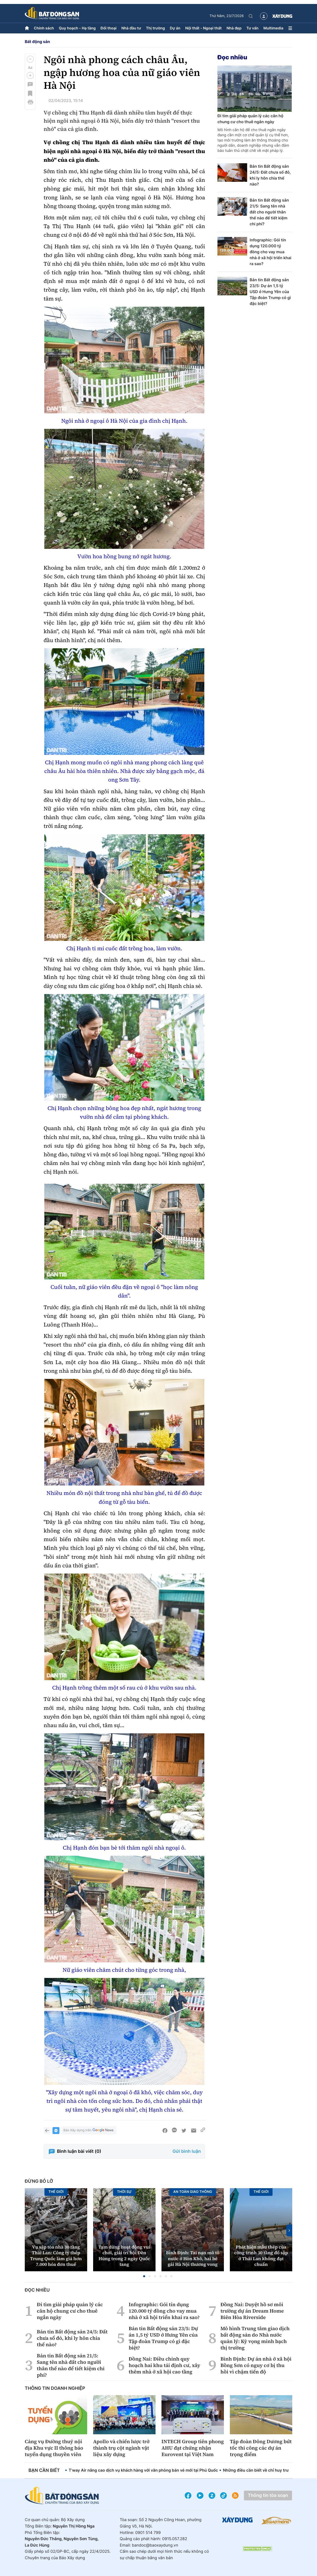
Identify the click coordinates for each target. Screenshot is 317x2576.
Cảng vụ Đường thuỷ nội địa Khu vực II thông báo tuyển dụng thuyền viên (54, 2448)
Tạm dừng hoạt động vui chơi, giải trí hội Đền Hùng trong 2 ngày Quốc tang (124, 2256)
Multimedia (274, 28)
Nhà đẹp (234, 28)
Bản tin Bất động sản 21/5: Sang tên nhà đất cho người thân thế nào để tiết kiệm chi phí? (269, 212)
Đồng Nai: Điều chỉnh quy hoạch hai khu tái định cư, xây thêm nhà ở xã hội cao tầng (164, 2365)
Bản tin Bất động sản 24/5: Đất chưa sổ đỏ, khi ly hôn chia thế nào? (270, 175)
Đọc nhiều (232, 57)
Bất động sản (37, 41)
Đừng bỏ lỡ (39, 2181)
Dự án (175, 28)
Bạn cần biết (44, 2470)
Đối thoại (108, 28)
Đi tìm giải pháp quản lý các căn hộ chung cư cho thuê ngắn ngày (250, 118)
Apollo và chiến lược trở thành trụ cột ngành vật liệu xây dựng (121, 2448)
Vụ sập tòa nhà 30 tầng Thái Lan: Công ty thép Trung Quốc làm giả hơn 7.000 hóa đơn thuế (56, 2256)
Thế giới (55, 2192)
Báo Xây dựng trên (88, 2130)
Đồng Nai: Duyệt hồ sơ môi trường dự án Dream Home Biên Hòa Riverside (252, 2311)
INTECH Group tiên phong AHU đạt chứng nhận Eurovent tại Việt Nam (192, 2448)
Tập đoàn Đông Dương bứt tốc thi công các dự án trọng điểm (261, 2448)
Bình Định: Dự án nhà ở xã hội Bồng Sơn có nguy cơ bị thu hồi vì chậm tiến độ (255, 2365)
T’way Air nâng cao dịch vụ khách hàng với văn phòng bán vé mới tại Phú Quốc (143, 2470)
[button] (30, 59)
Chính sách (44, 28)
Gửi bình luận (187, 2151)
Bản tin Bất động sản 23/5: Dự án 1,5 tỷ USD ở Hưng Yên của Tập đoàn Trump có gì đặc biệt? (270, 291)
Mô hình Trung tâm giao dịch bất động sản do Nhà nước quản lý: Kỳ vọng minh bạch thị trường (255, 2338)
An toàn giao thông (192, 2192)
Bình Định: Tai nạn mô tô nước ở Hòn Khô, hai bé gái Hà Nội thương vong (192, 2259)
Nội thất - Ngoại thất (203, 28)
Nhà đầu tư (131, 28)
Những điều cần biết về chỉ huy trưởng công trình (270, 2470)
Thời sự (124, 2192)
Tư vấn (252, 28)
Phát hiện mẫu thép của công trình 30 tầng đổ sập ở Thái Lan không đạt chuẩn (261, 2256)
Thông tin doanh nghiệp (55, 2388)
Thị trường (155, 28)
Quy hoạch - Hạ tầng (77, 28)
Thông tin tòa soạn (268, 2495)
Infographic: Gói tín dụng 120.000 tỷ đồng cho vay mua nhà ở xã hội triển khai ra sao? (270, 251)
